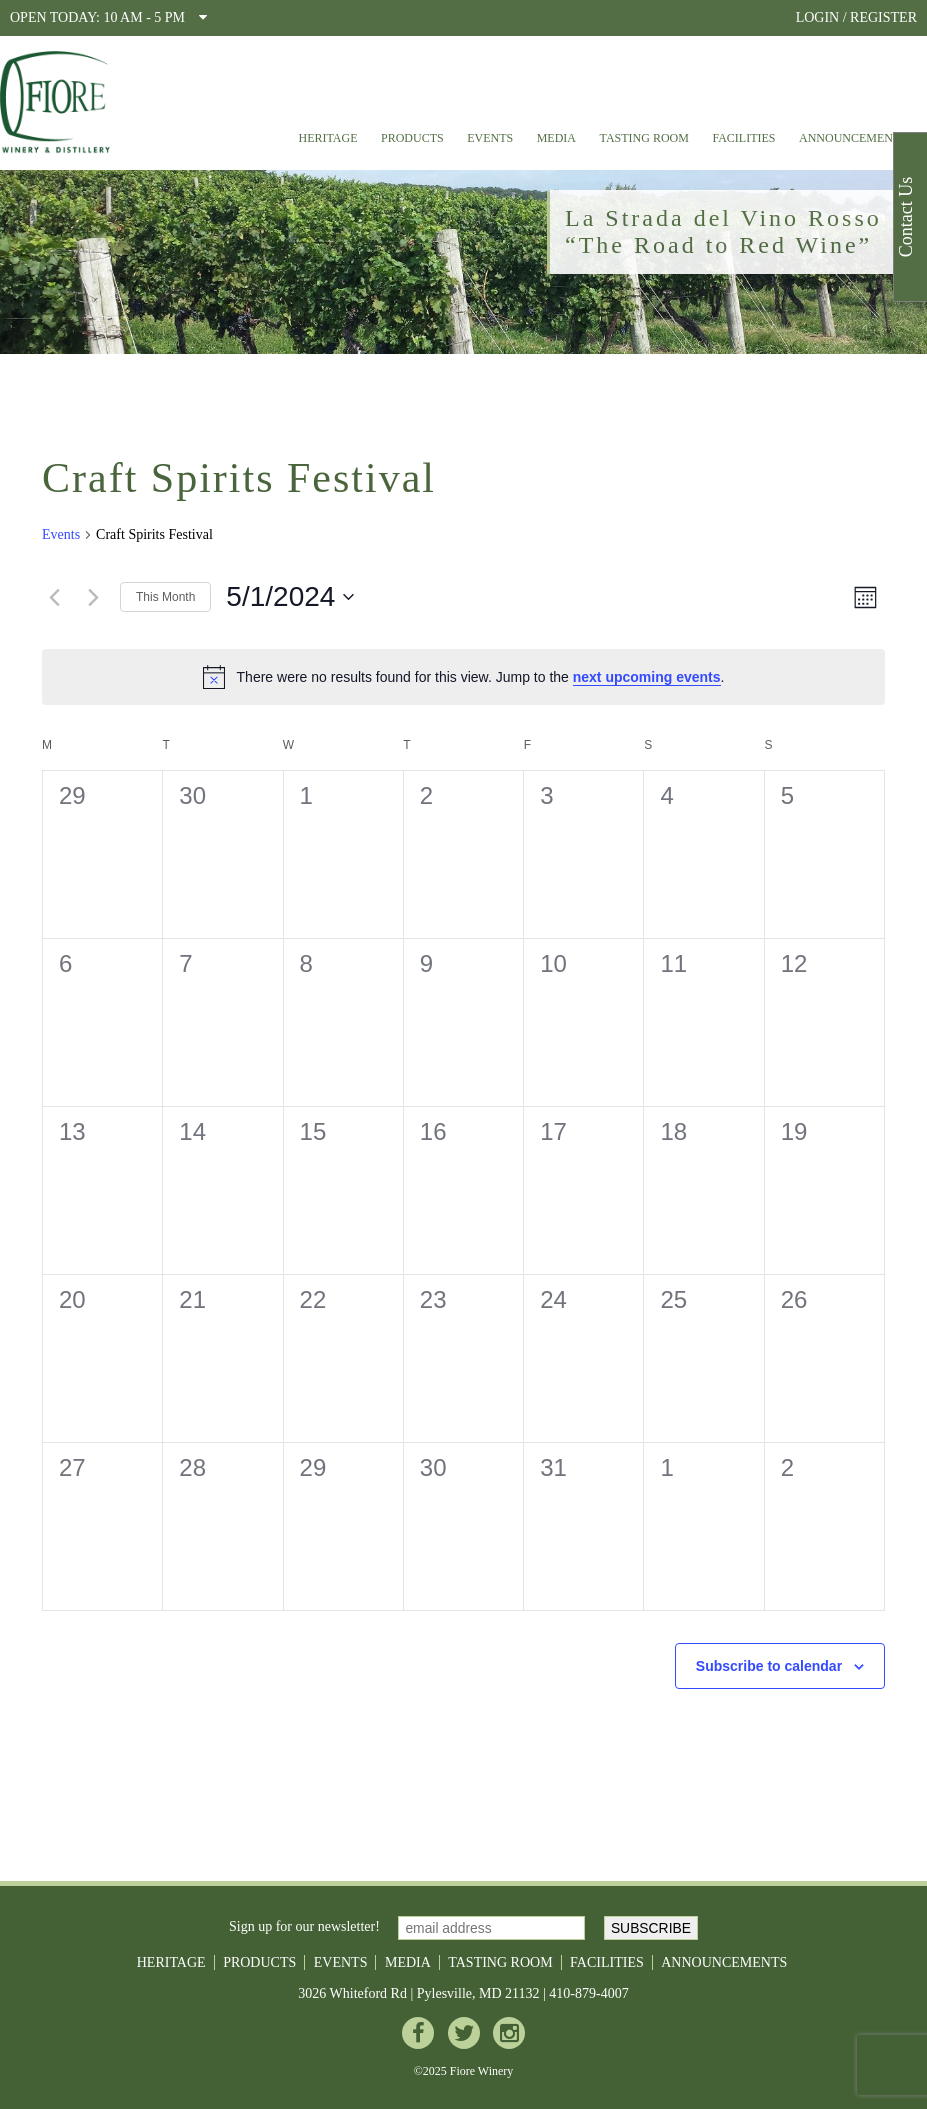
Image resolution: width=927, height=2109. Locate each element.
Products (412, 138)
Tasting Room (644, 138)
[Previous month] (54, 597)
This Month (165, 597)
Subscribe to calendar (769, 1666)
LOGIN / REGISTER (856, 17)
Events (490, 138)
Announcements (853, 138)
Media (556, 138)
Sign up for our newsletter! (304, 1927)
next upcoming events (647, 677)
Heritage (327, 138)
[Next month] (93, 597)
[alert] (463, 677)
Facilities (743, 138)
